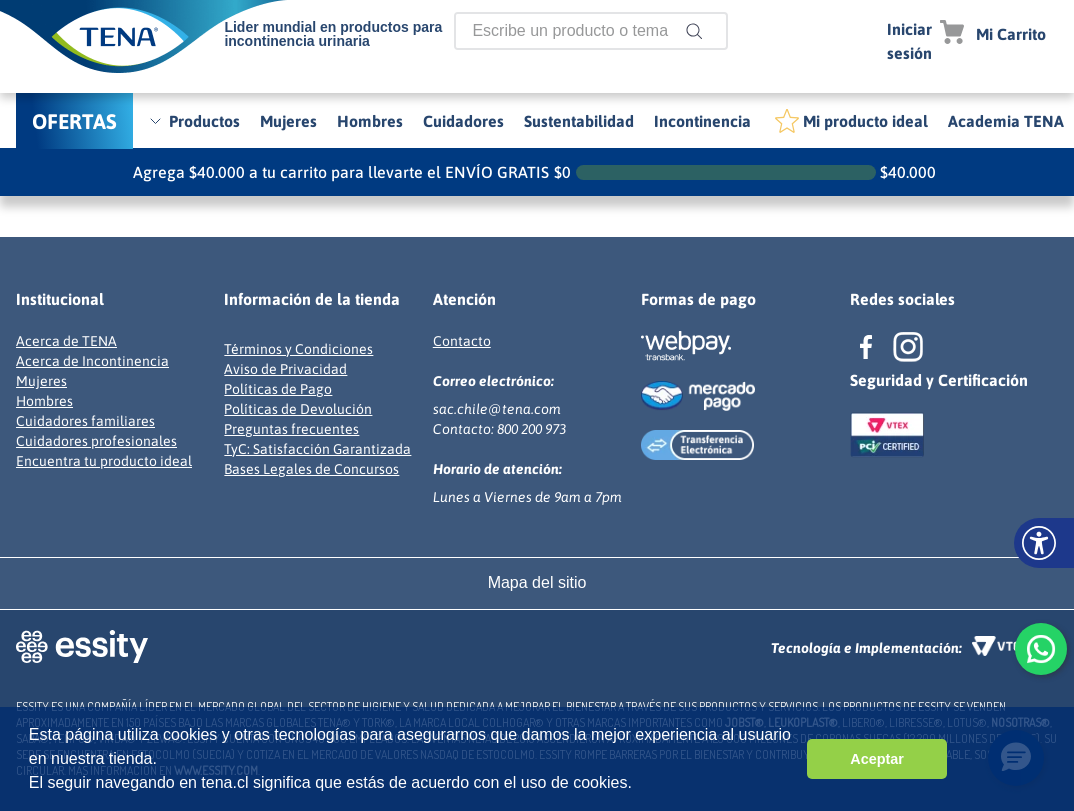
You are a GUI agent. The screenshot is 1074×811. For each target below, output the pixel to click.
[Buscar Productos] (698, 31)
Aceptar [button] (877, 759)
